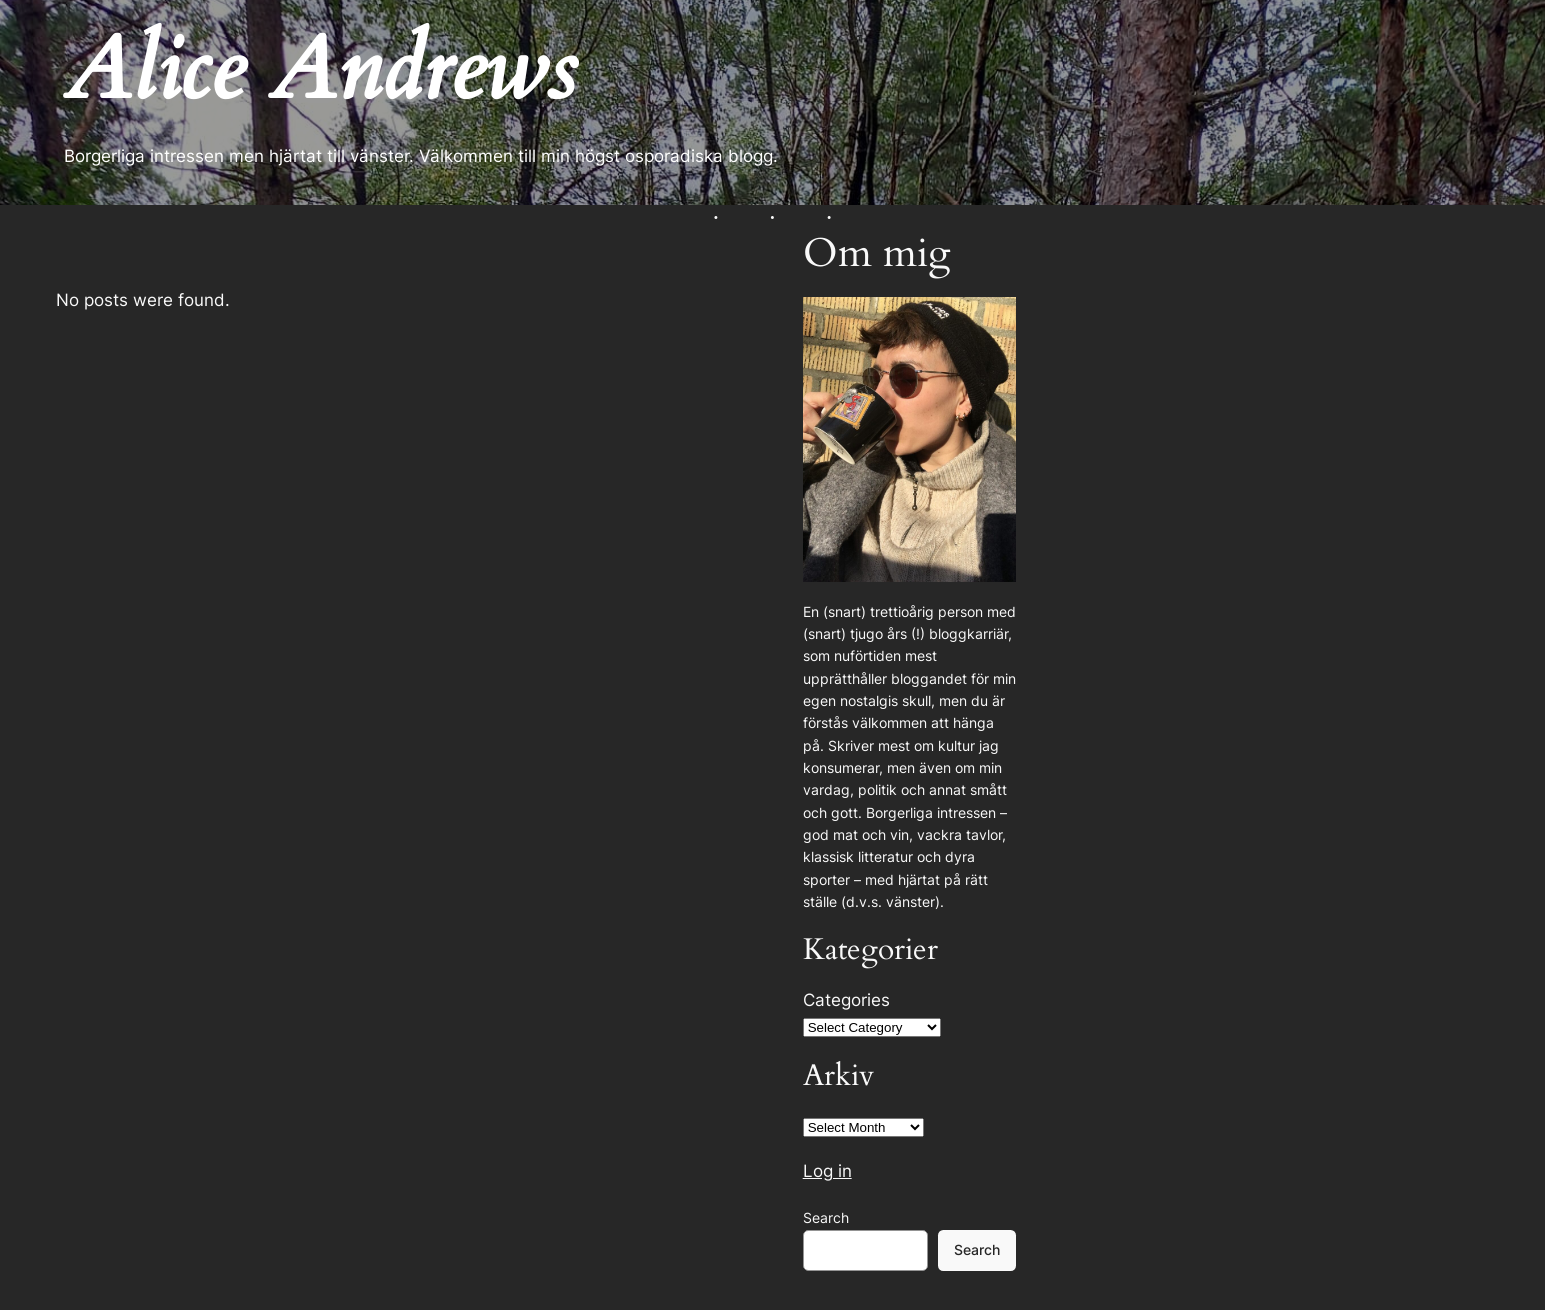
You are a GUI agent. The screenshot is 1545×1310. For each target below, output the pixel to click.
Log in (827, 1171)
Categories (846, 1000)
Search (826, 1217)
